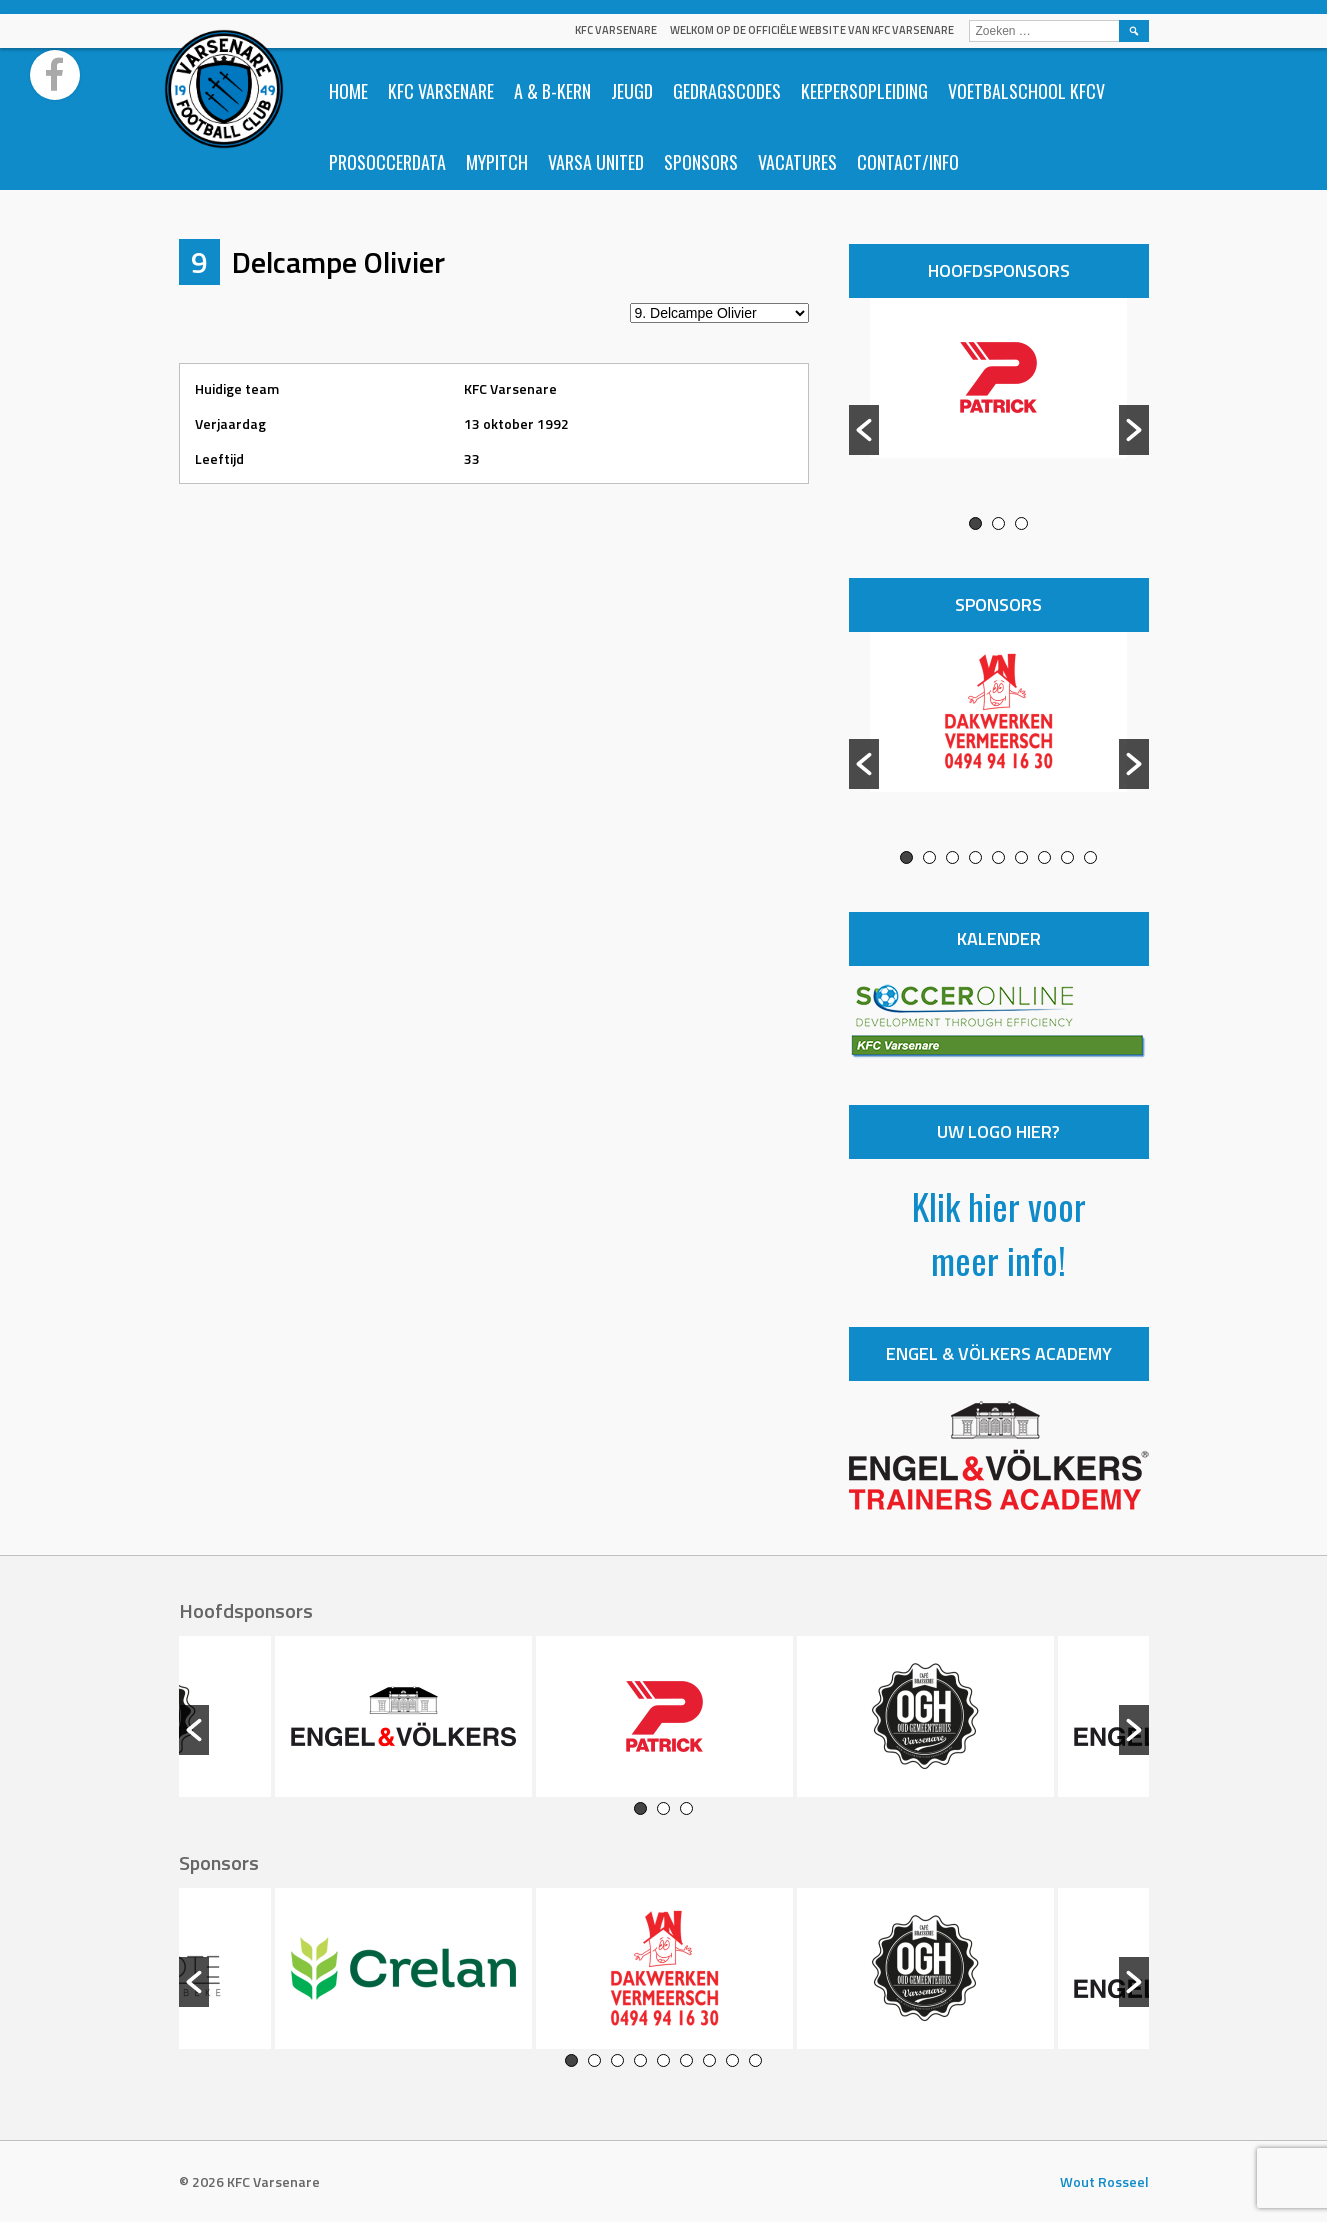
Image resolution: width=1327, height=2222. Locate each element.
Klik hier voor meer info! (999, 1232)
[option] (999, 407)
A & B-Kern (552, 91)
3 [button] (1021, 523)
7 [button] (1044, 857)
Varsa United (596, 162)
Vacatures (797, 162)
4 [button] (975, 857)
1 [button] (975, 523)
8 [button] (1067, 857)
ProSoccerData (387, 162)
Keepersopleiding (864, 91)
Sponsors (701, 162)
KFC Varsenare (616, 30)
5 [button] (998, 857)
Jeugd (632, 91)
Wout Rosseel (1104, 2181)
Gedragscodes (727, 91)
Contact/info (908, 162)
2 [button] (998, 523)
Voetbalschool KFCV (1026, 91)
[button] (864, 430)
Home (348, 91)
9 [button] (1090, 857)
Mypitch (497, 162)
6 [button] (1021, 857)
